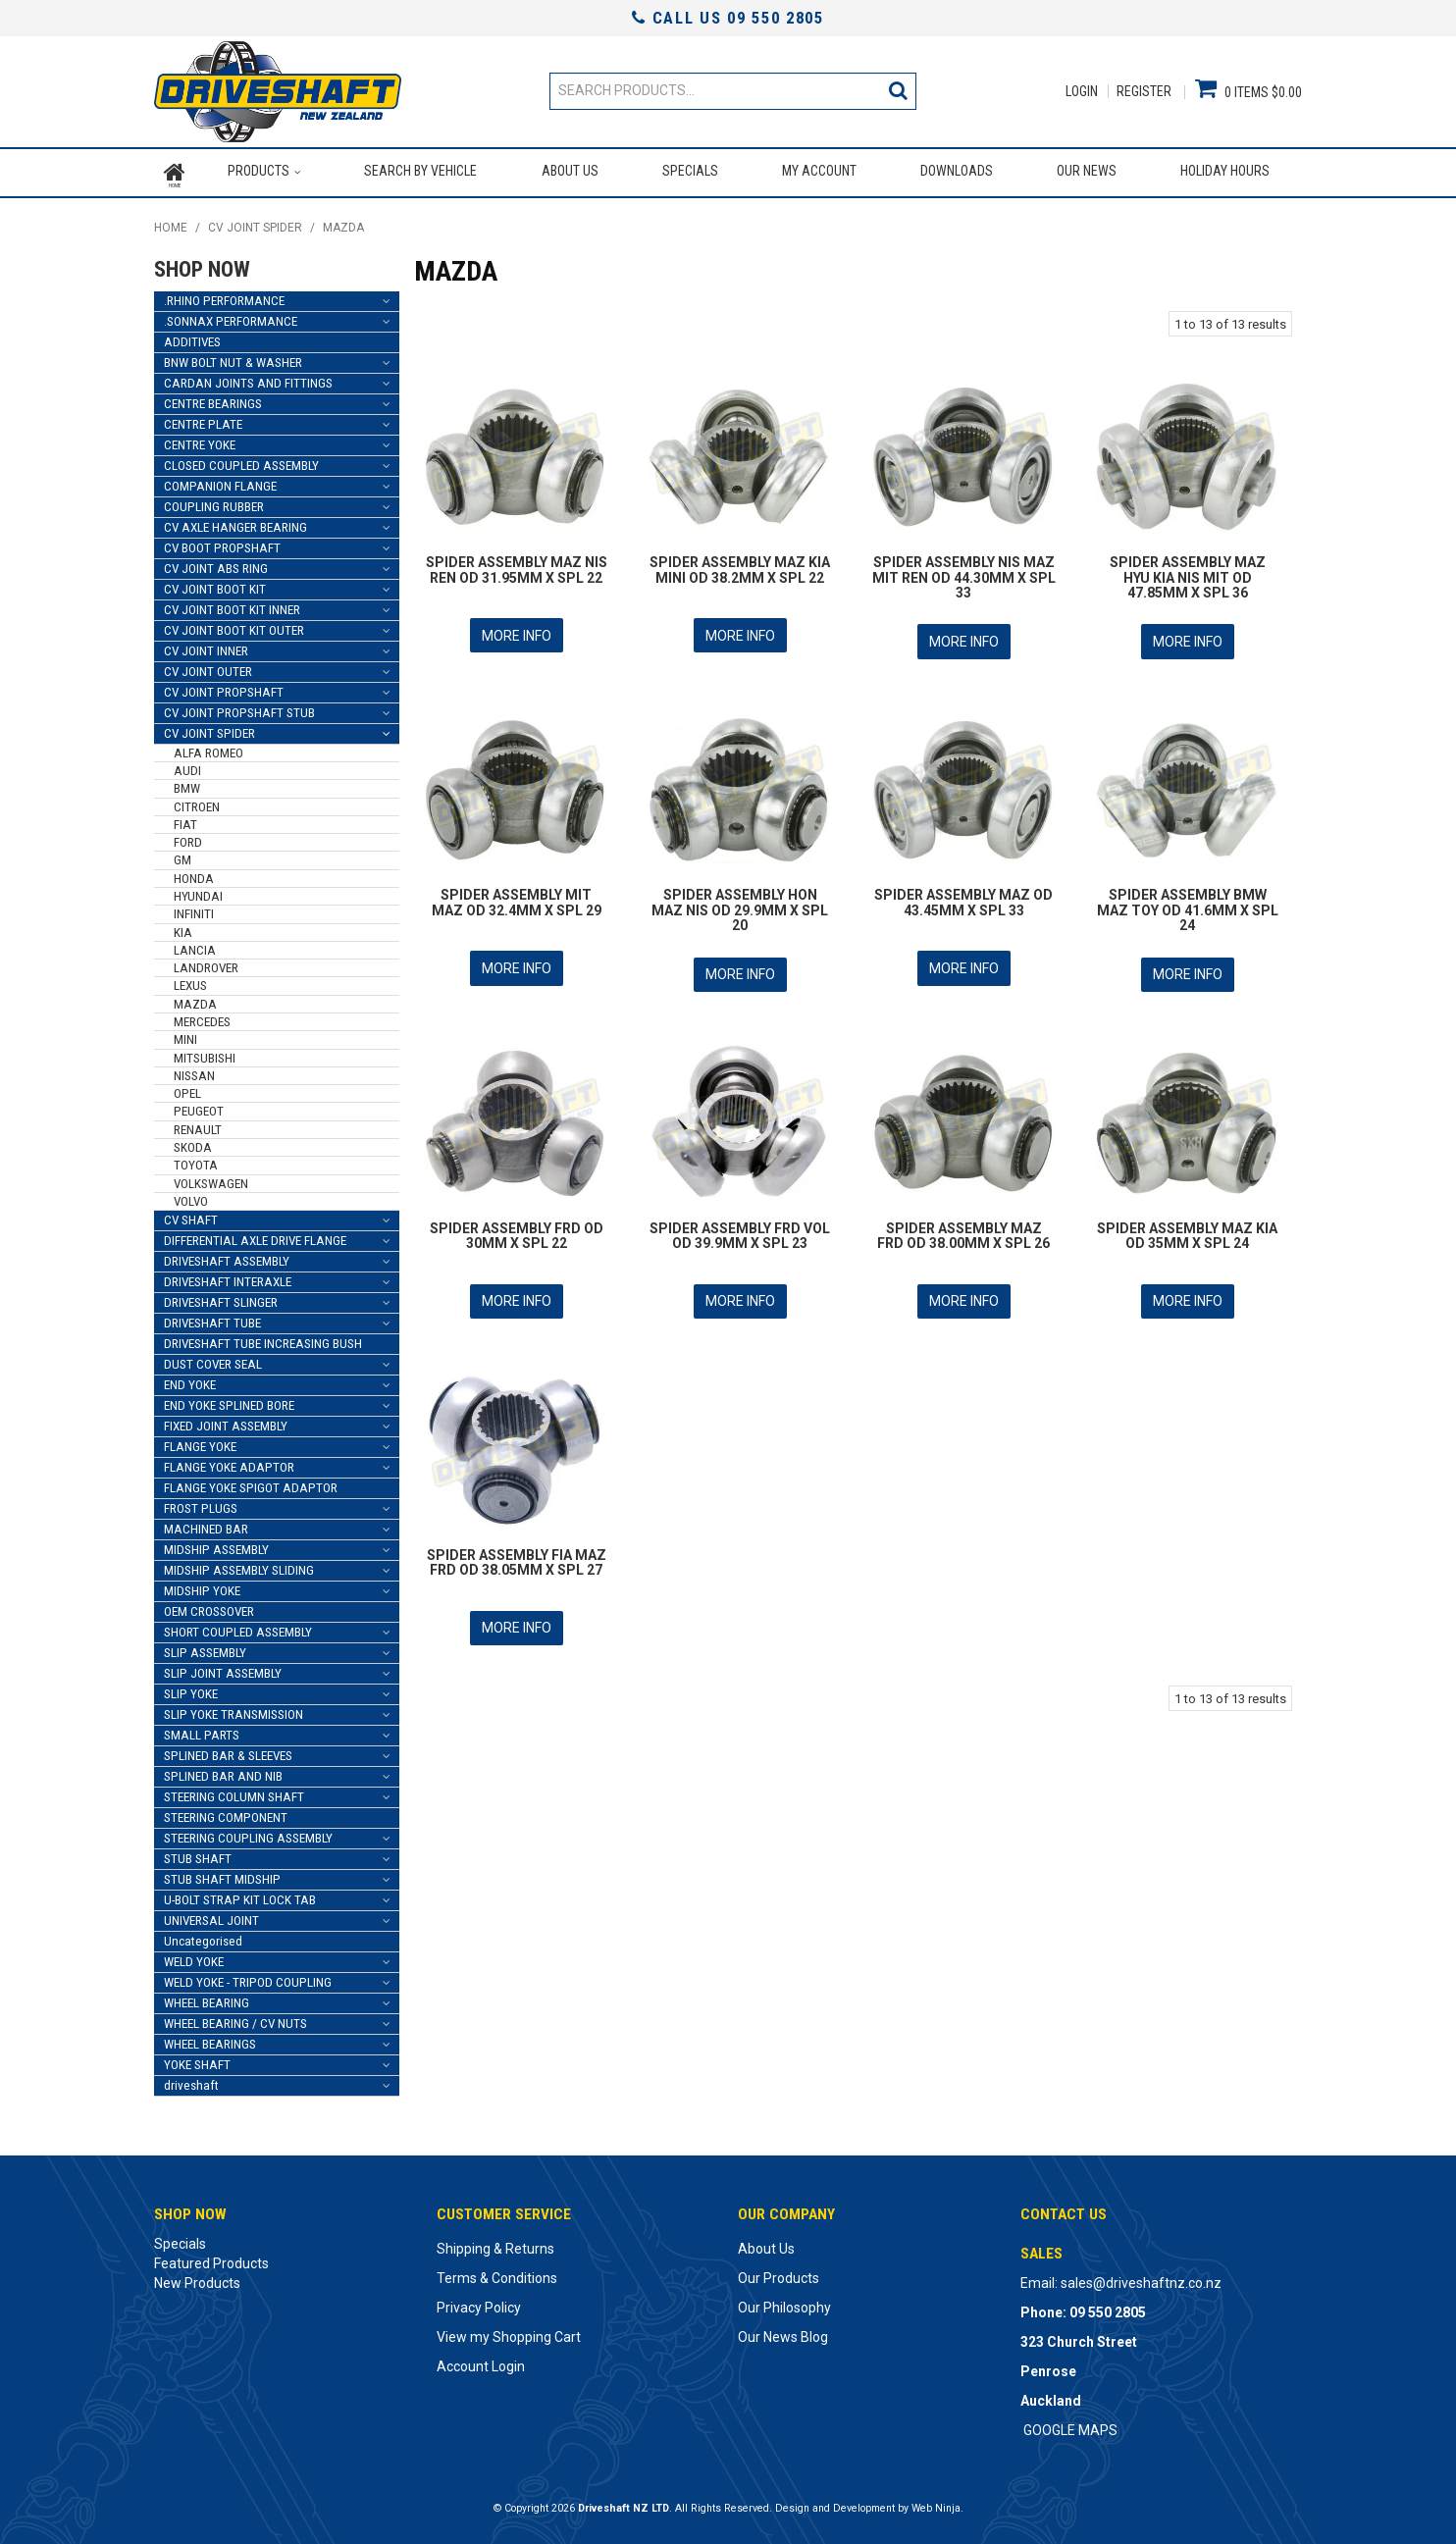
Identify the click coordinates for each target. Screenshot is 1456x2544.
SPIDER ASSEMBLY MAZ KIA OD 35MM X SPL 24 (1187, 1227)
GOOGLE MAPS (1070, 2426)
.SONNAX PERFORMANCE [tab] (230, 316)
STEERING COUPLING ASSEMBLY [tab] (248, 1834)
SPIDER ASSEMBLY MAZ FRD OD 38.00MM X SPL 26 (963, 1227)
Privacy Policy (479, 2303)
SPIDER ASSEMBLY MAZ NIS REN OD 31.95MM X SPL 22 (516, 565)
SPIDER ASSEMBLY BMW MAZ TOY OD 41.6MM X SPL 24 (1187, 904)
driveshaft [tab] (191, 2081)
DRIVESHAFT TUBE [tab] (212, 1319)
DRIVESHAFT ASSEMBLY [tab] (226, 1257)
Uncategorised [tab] (203, 1937)
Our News (1087, 171)
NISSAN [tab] (194, 1071)
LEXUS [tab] (190, 981)
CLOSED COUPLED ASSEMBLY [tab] (241, 460)
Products (258, 171)
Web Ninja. (937, 2504)
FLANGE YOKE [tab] (200, 1442)
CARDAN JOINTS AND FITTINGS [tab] (248, 378)
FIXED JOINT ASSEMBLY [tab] (225, 1422)
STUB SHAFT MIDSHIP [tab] (222, 1875)
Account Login (481, 2362)
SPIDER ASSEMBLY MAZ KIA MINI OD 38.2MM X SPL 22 (740, 565)
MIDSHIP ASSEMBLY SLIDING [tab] (239, 1566)
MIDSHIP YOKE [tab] (202, 1587)
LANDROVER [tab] (206, 964)
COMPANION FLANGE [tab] (220, 481)
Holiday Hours (1225, 171)
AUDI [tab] (187, 766)
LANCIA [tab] (195, 945)
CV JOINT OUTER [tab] (208, 666)
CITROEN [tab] (197, 802)
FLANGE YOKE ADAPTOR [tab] (229, 1463)
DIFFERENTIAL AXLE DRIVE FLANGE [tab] (255, 1236)
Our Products (778, 2274)
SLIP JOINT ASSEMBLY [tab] (223, 1669)
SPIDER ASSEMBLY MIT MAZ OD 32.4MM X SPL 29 (516, 896)
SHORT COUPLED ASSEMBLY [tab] (238, 1628)
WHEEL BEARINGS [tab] (210, 2040)
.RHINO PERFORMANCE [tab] (224, 295)
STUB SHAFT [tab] (198, 1854)
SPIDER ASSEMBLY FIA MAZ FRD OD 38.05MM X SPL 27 (516, 1551)
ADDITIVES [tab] (192, 337)
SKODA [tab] (193, 1142)
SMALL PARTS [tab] (201, 1731)
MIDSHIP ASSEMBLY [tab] (216, 1545)
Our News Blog (783, 2333)
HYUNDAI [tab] (198, 892)
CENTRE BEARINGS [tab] (213, 398)
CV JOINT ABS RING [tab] (216, 563)
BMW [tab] (187, 784)
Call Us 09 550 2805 (727, 17)
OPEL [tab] (187, 1089)
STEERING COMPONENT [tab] (225, 1813)
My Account (819, 171)
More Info (516, 631)
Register (1144, 91)
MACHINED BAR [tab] (206, 1525)
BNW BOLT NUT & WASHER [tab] (233, 357)
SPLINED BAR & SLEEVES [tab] (228, 1751)
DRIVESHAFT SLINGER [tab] (221, 1298)
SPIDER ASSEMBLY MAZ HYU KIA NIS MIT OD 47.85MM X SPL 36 (1188, 573)
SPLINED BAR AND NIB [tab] (223, 1772)
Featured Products (211, 2259)
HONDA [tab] (194, 873)
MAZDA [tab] (195, 999)
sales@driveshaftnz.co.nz (1141, 2279)
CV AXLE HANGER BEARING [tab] (235, 522)
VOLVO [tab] (191, 1196)
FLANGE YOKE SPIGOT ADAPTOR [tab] (251, 1484)
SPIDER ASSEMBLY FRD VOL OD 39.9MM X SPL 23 (740, 1227)
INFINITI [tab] (194, 910)
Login (1082, 91)
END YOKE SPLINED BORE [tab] (229, 1401)
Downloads (956, 171)
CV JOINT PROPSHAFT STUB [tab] (239, 708)
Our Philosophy (784, 2303)
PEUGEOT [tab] (199, 1107)
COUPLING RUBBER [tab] (214, 501)
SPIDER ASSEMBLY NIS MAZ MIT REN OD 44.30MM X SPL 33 (964, 573)
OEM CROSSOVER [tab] (209, 1607)
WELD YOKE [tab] (194, 1957)
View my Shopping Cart (509, 2333)
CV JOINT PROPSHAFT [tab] (224, 687)
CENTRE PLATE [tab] (203, 419)
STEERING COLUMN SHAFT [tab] (234, 1793)
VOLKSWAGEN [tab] (211, 1178)
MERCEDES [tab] (202, 1017)
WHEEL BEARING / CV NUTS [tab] (235, 2019)
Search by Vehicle (420, 171)
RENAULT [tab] (198, 1124)
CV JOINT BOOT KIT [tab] (215, 584)
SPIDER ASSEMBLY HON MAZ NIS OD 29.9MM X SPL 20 (739, 904)
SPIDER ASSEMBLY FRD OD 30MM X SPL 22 (516, 1227)
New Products (197, 2279)
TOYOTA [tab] (196, 1161)
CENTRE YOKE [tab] (199, 440)
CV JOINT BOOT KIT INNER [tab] (232, 604)
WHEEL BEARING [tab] (206, 1999)
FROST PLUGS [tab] (200, 1504)
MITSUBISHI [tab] (204, 1053)
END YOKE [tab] (190, 1381)
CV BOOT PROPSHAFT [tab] (222, 543)
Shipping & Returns (495, 2245)
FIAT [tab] (185, 819)
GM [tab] (182, 856)
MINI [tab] (185, 1035)
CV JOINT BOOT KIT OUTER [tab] (234, 625)
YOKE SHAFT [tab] (197, 2060)
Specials (689, 171)
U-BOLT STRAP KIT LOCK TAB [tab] (240, 1896)
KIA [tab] (183, 927)
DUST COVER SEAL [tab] (213, 1360)
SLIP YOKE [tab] (191, 1690)
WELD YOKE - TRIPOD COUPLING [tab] (248, 1978)
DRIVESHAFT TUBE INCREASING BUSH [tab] (263, 1339)
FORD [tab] (188, 838)
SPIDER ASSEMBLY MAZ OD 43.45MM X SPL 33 (963, 896)
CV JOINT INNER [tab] (206, 646)
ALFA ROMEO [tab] (208, 748)
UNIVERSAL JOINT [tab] (211, 1916)
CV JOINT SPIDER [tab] (209, 728)
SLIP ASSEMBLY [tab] (205, 1648)
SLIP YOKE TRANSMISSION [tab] (233, 1710)
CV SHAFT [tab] (191, 1216)
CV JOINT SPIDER (255, 224)
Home (174, 170)
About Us (569, 171)
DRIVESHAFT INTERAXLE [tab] (227, 1278)
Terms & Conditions (497, 2274)
